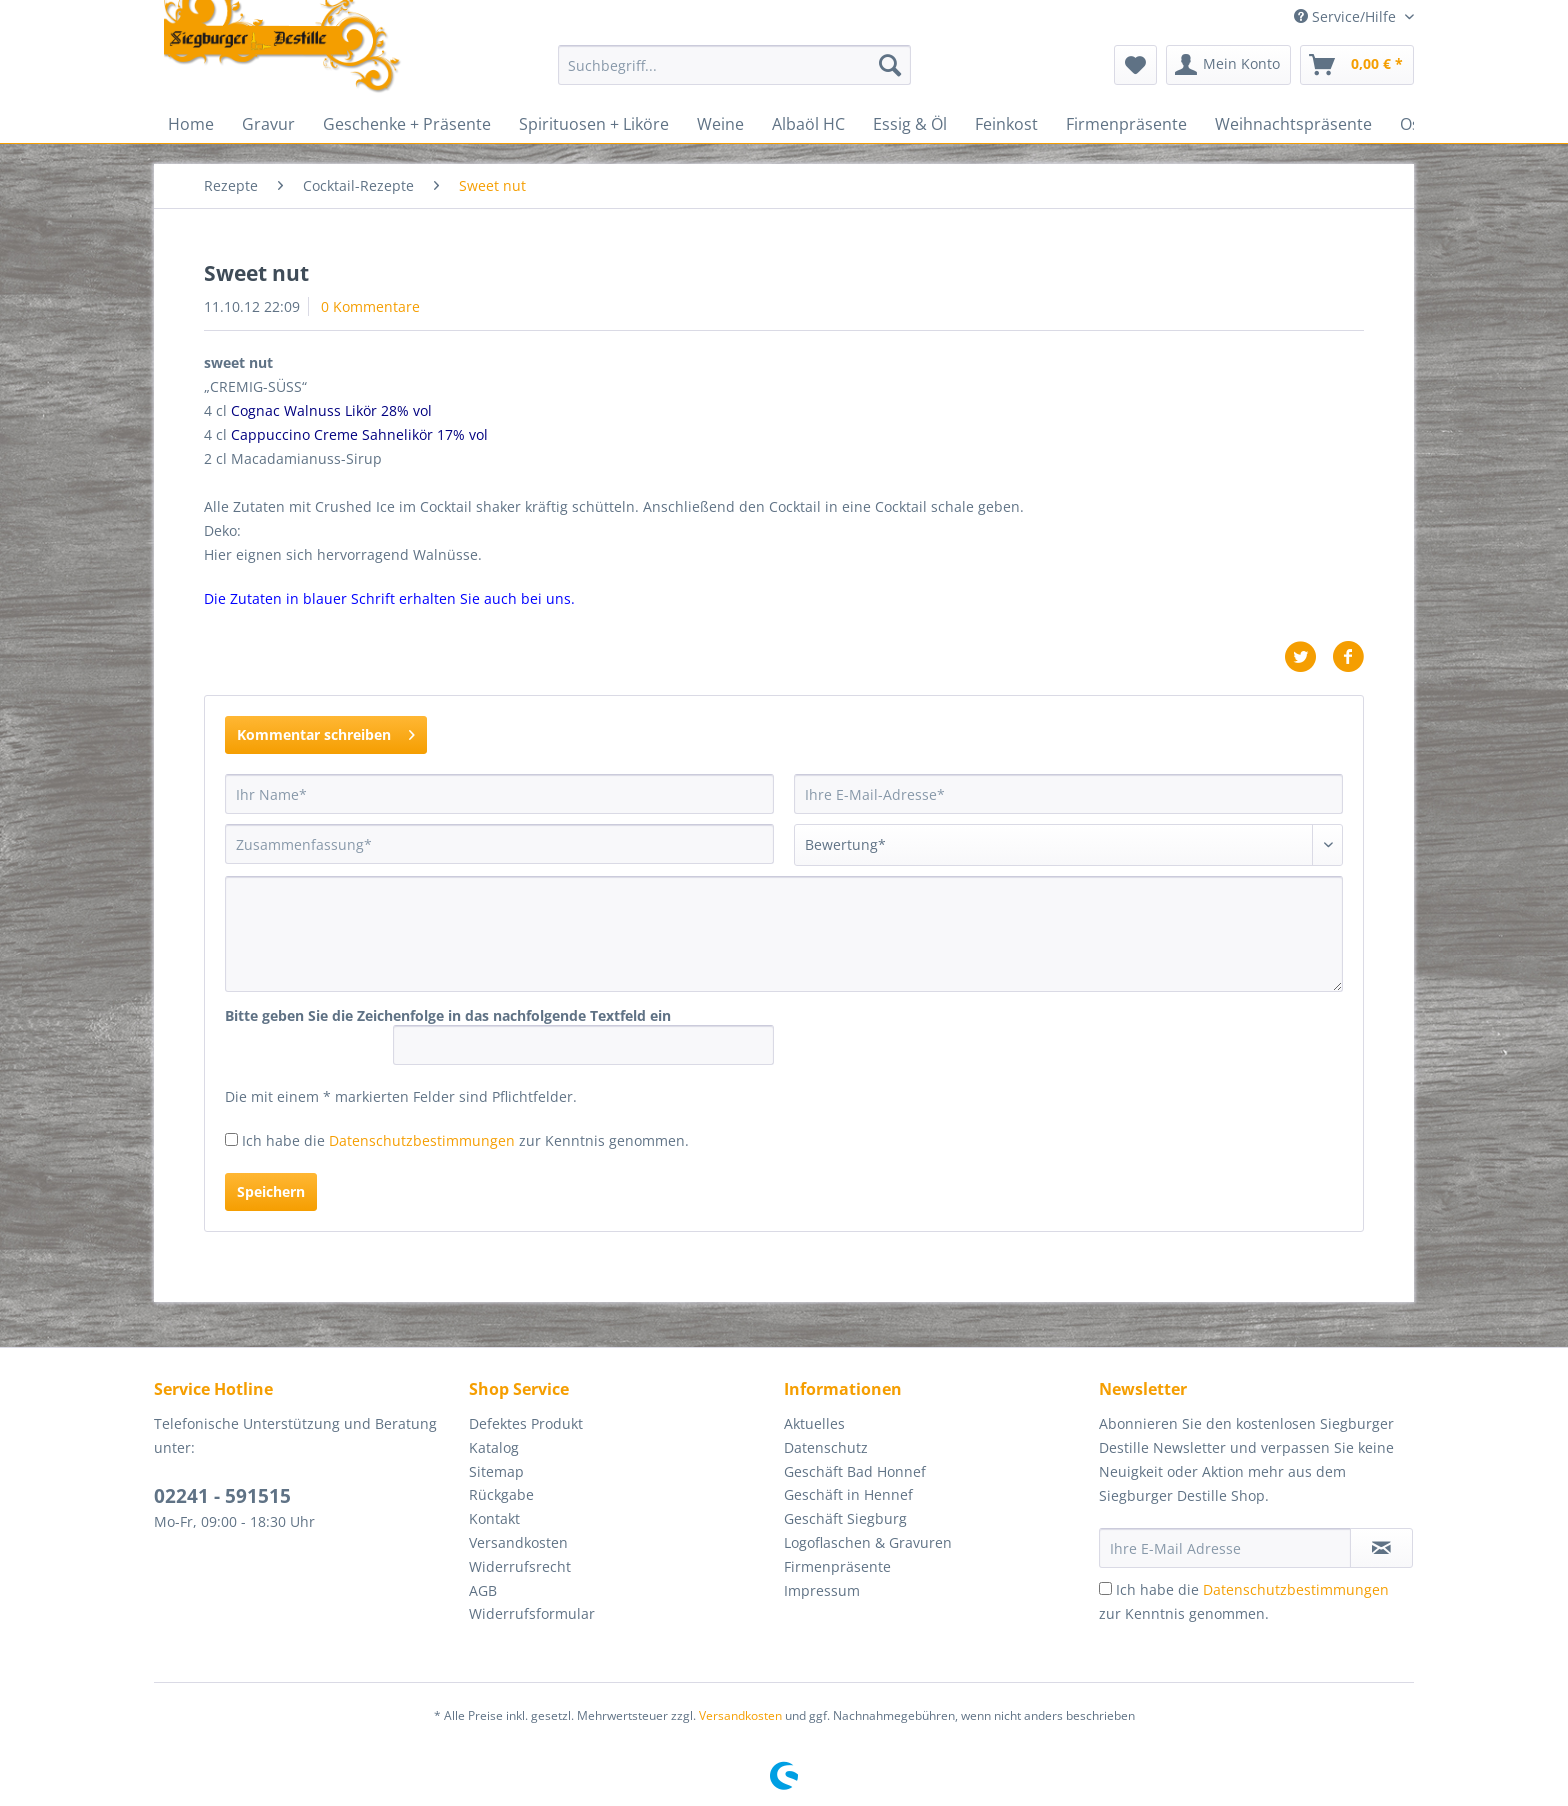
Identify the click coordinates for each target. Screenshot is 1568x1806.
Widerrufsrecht (520, 1566)
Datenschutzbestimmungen (422, 1140)
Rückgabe (501, 1494)
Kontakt (494, 1518)
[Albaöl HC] (808, 124)
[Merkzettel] (1135, 65)
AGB (483, 1590)
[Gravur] (268, 124)
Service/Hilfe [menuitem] (1347, 16)
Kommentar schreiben (326, 731)
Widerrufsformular (532, 1613)
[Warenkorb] (1357, 65)
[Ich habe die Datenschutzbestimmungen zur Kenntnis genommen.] (231, 1139)
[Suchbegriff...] (734, 65)
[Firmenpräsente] (1126, 124)
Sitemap (496, 1471)
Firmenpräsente (837, 1566)
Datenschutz (826, 1447)
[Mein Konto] (1228, 65)
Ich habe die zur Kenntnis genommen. (465, 1140)
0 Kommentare (370, 306)
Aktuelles (814, 1423)
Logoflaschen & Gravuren (868, 1542)
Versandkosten (518, 1542)
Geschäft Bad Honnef (855, 1471)
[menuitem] (734, 74)
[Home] (191, 124)
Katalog (494, 1447)
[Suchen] (890, 65)
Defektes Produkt (526, 1423)
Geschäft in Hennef (848, 1494)
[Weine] (720, 124)
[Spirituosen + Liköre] (594, 124)
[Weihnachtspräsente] (1293, 124)
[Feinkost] (1006, 124)
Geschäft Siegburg (845, 1518)
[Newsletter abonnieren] (1381, 1548)
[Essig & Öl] (910, 124)
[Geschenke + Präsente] (407, 124)
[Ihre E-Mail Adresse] (1225, 1548)
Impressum (822, 1590)
